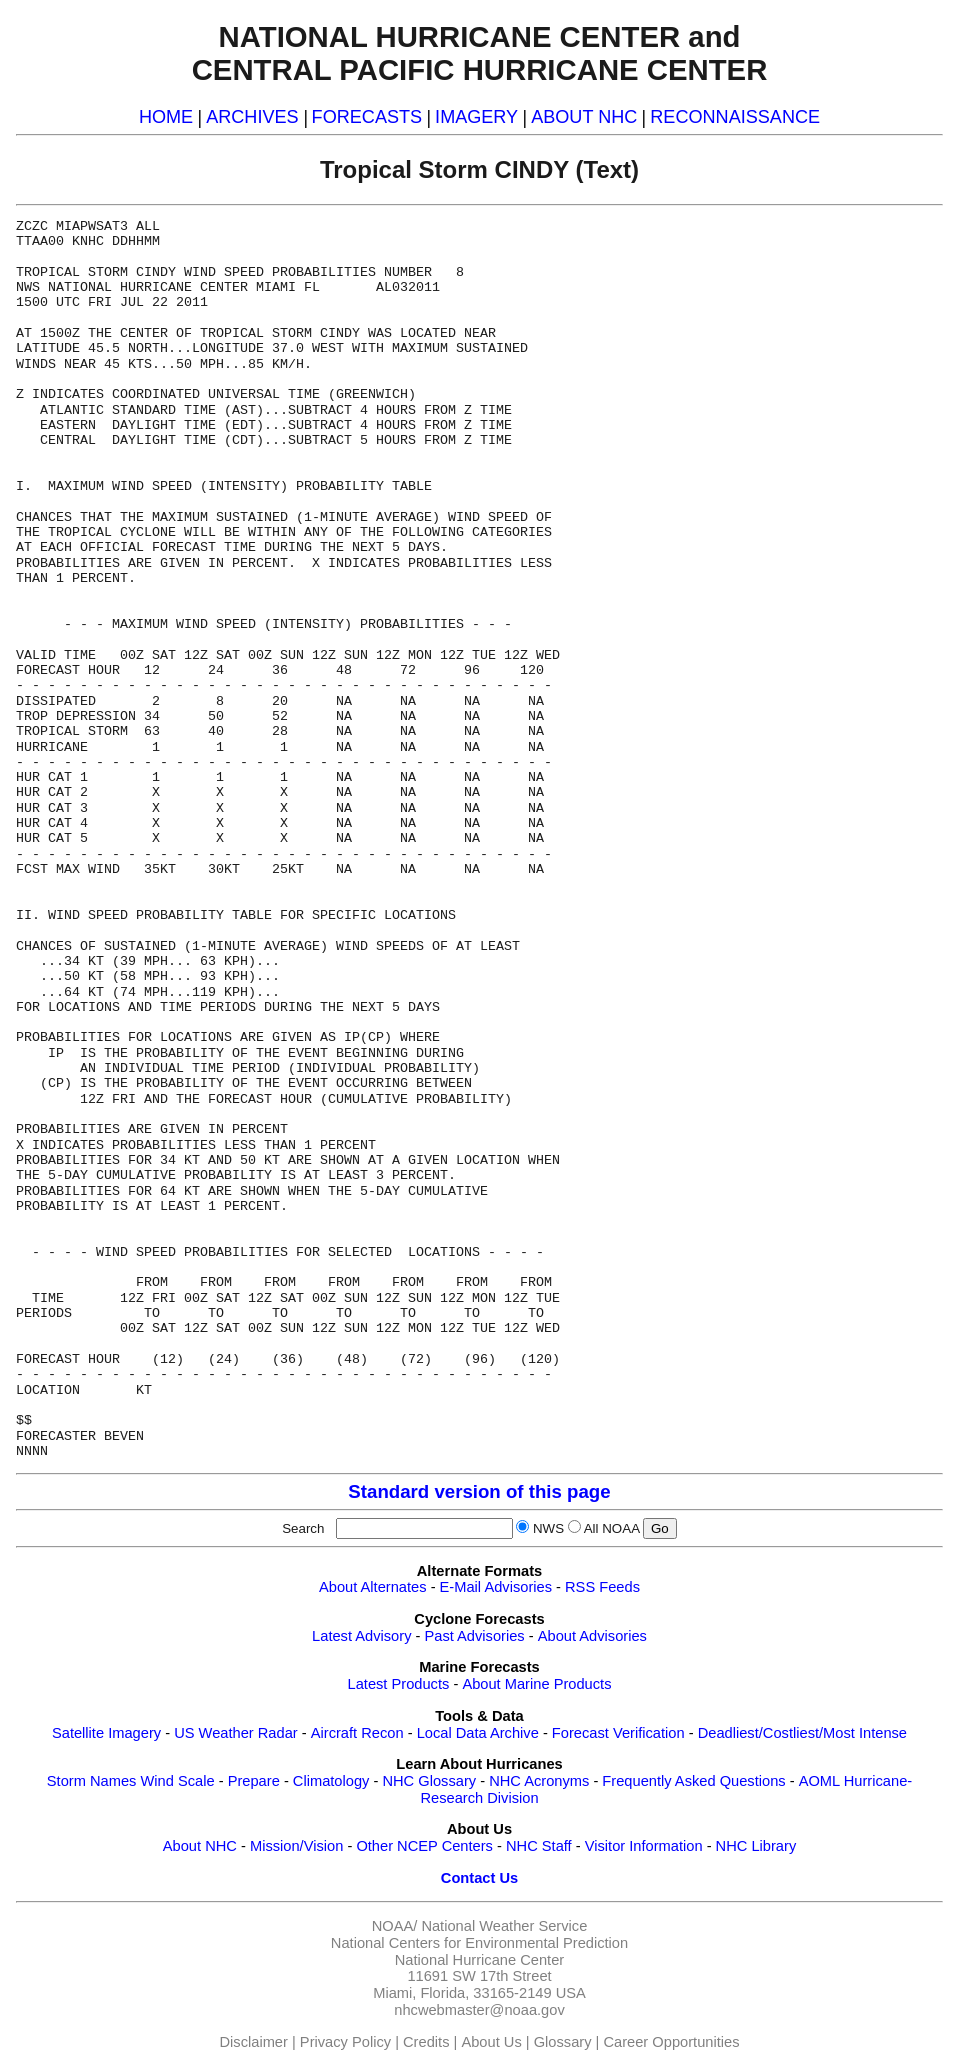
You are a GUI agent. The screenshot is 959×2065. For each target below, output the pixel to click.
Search (307, 1528)
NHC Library (756, 1846)
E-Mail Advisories (496, 1587)
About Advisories (592, 1636)
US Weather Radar (236, 1733)
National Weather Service (504, 1926)
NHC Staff (539, 1846)
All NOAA (612, 1528)
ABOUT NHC (584, 117)
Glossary (563, 2042)
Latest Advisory (361, 1636)
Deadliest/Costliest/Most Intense (802, 1733)
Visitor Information (644, 1846)
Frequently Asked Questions (693, 1781)
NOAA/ (395, 1926)
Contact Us (479, 1878)
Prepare (254, 1781)
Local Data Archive (478, 1733)
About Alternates (373, 1587)
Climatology (331, 1781)
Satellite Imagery (106, 1733)
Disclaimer (254, 2042)
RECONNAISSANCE (735, 117)
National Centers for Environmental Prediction (479, 1943)
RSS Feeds (602, 1587)
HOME (166, 117)
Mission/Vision (296, 1846)
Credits (426, 2042)
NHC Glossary (429, 1781)
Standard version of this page (479, 1491)
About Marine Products (536, 1684)
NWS (548, 1528)
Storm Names (92, 1781)
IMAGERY (476, 117)
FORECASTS (367, 117)
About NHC (200, 1846)
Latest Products (399, 1684)
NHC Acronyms (539, 1781)
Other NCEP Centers (424, 1846)
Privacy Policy (345, 2042)
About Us (491, 2042)
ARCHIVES (252, 117)
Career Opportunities (671, 2042)
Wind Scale (177, 1781)
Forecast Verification (618, 1733)
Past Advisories (475, 1636)
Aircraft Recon (357, 1733)
